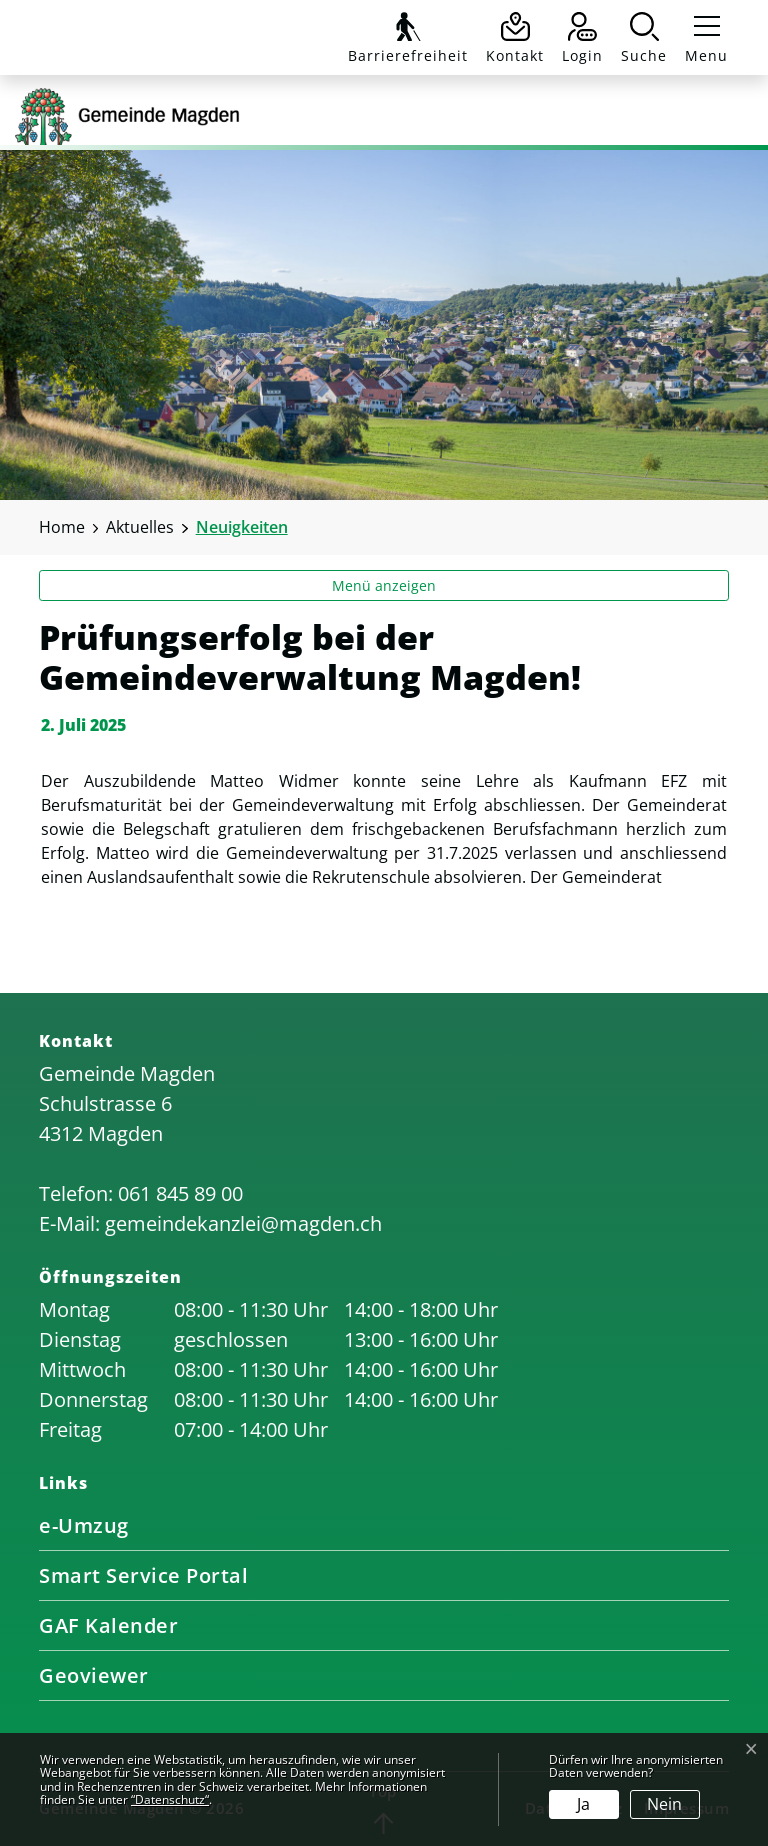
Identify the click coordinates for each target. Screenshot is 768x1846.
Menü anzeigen (384, 585)
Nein (664, 1804)
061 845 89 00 (180, 1193)
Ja (583, 1804)
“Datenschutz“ (170, 1799)
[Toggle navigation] (702, 38)
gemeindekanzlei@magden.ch (243, 1223)
